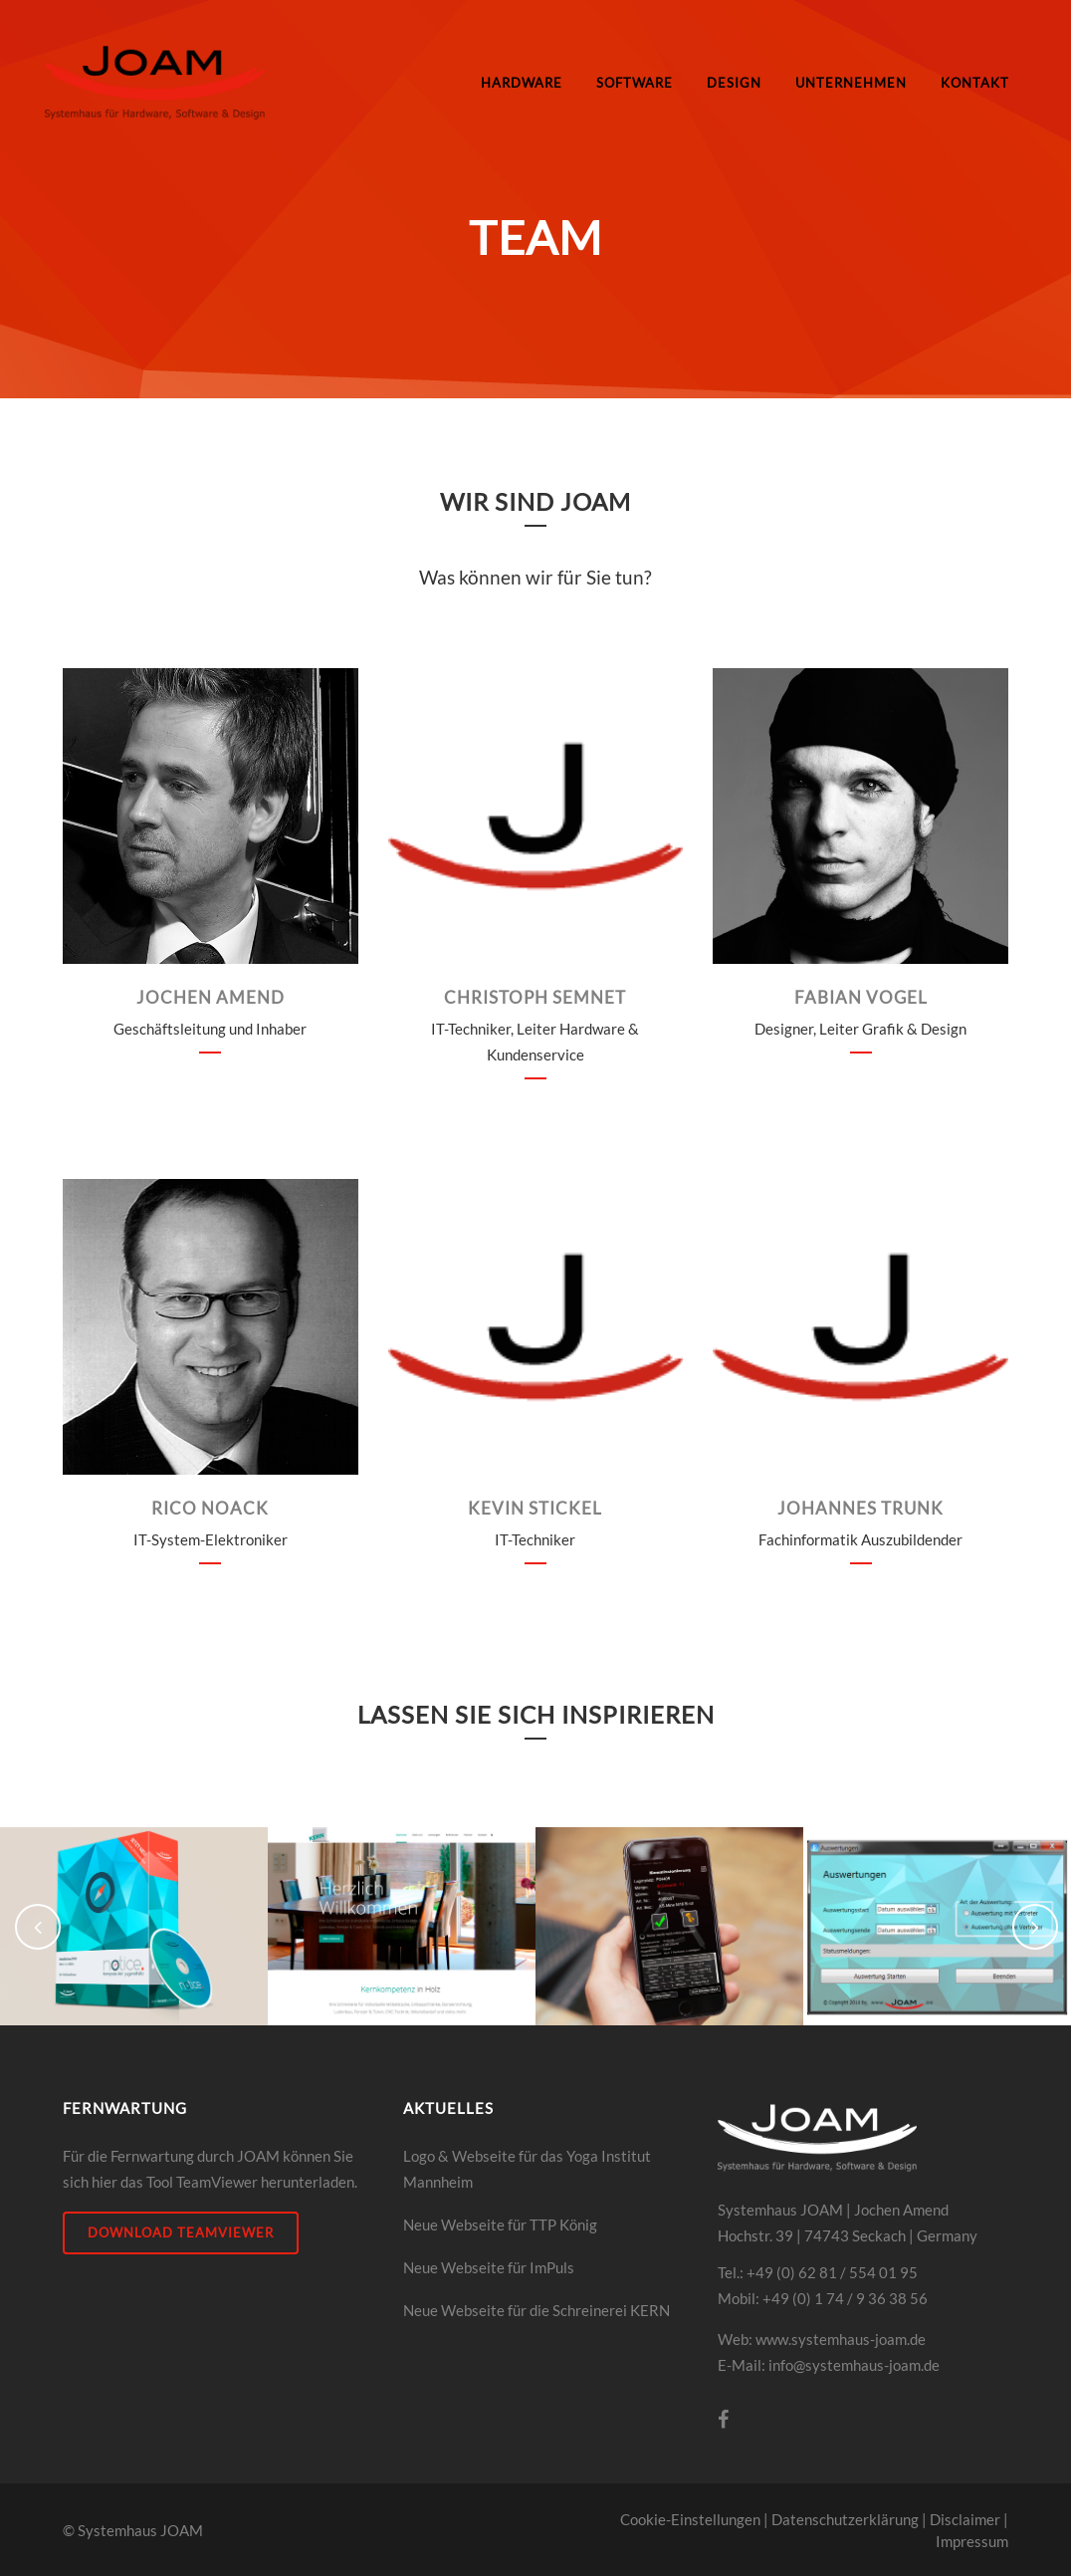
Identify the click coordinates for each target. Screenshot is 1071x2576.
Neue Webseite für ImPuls (488, 2267)
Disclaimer (965, 2519)
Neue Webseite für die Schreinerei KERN (536, 2310)
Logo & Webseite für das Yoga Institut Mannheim (527, 2169)
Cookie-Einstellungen (690, 2519)
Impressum (972, 2541)
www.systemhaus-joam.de (840, 2339)
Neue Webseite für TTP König (500, 2224)
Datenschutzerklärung (845, 2519)
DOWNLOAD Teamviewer (181, 2232)
